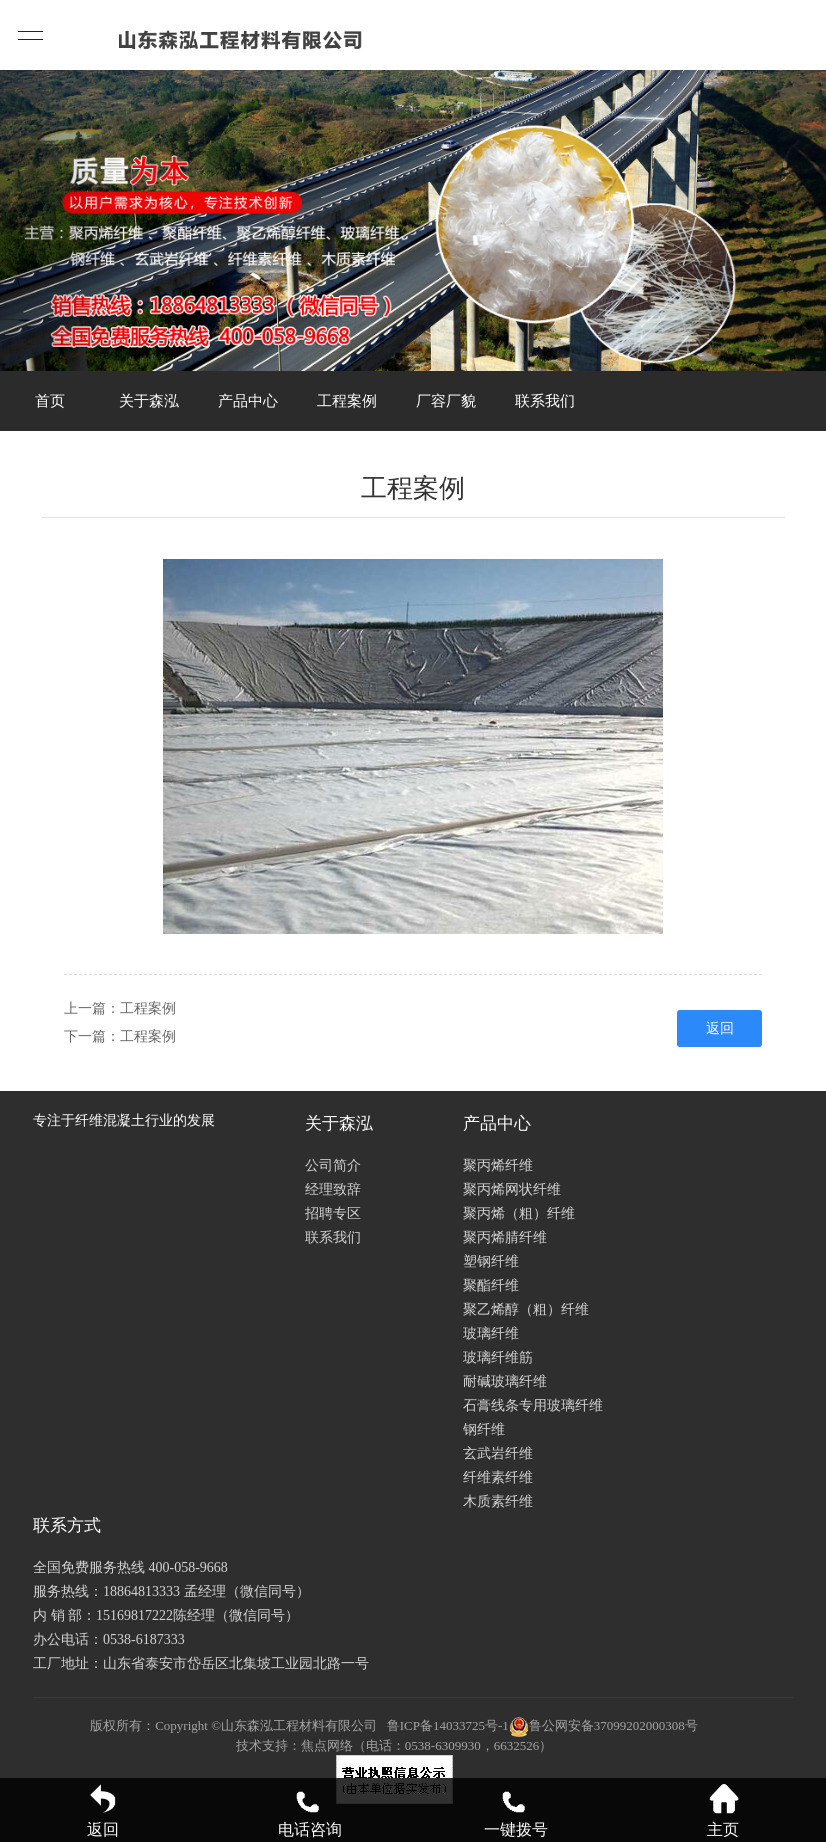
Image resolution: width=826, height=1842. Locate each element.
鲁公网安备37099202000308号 (603, 1725)
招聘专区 (333, 1213)
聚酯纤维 (491, 1285)
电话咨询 (310, 1810)
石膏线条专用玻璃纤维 (533, 1405)
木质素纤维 (498, 1501)
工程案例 (347, 401)
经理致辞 (333, 1189)
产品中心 (248, 401)
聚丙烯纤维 (498, 1165)
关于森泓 (149, 401)
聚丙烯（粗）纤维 (519, 1213)
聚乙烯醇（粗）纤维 (526, 1309)
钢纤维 (484, 1429)
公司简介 (333, 1165)
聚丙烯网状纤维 (512, 1189)
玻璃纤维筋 (498, 1357)
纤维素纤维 (498, 1477)
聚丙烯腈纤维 (505, 1237)
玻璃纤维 (491, 1333)
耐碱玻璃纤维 (505, 1381)
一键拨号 (516, 1810)
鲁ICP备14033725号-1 (448, 1725)
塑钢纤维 (491, 1261)
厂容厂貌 (446, 401)
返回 (720, 1028)
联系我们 (545, 401)
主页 (723, 1810)
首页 (50, 401)
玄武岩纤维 (498, 1453)
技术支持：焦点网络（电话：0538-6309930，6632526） (394, 1745)
